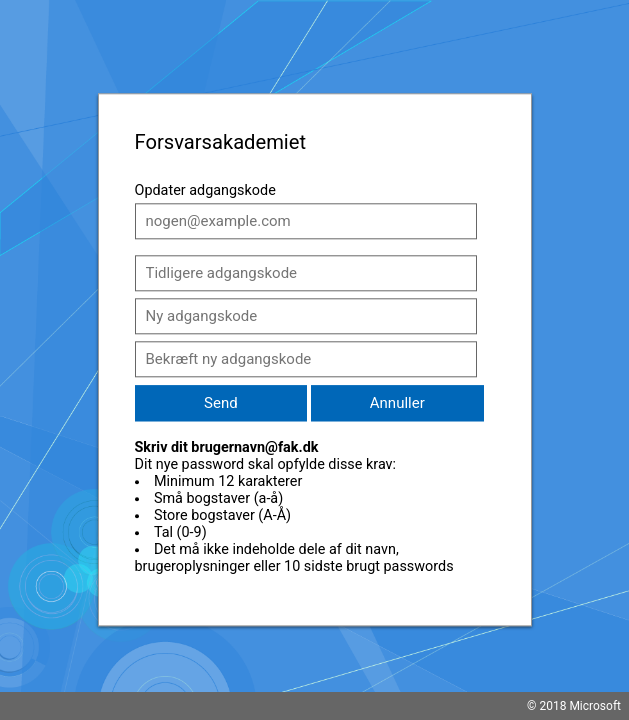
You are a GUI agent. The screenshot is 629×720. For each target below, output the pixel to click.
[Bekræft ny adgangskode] (306, 359)
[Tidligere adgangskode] (306, 273)
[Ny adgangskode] (306, 316)
